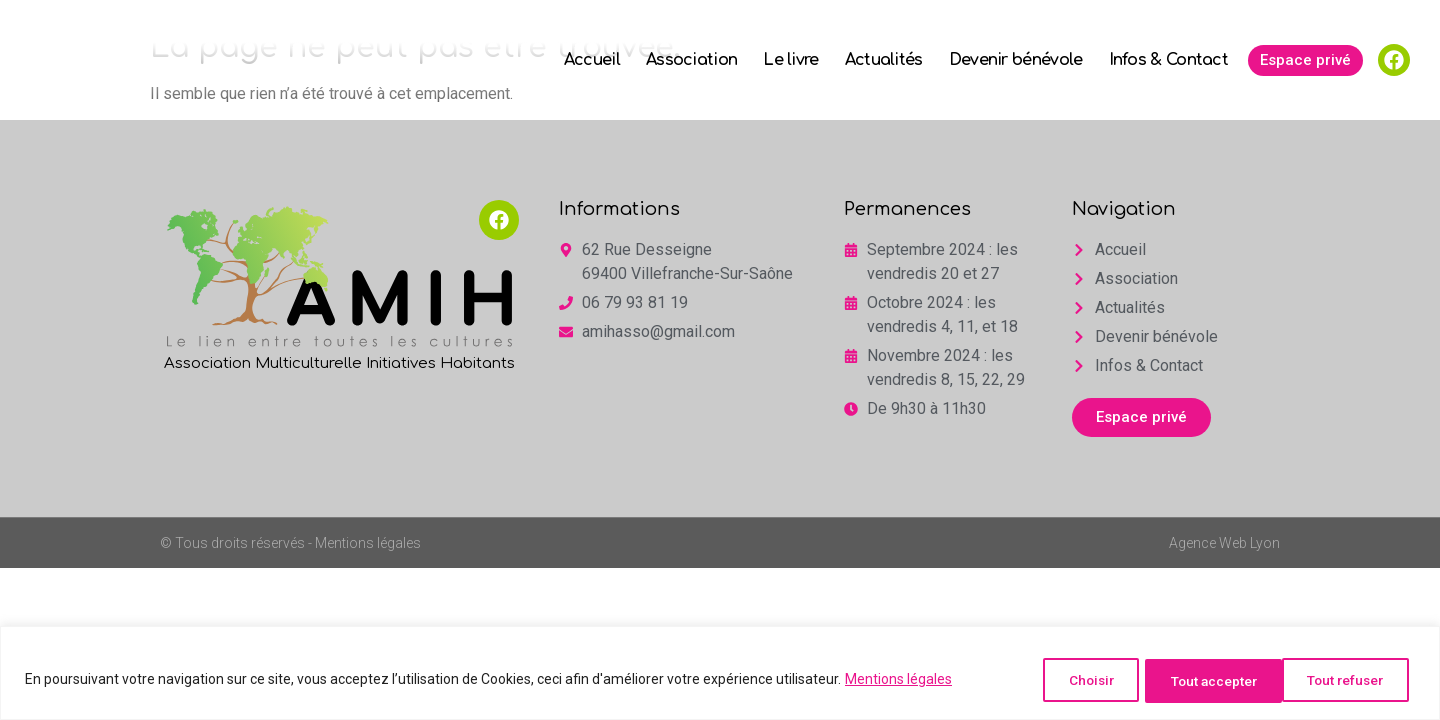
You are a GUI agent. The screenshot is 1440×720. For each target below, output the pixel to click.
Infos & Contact (1169, 60)
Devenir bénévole (1016, 60)
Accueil (592, 60)
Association (691, 60)
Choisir (1061, 681)
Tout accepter (1341, 681)
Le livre (790, 60)
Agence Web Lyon (1224, 543)
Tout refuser (1191, 681)
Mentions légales (898, 681)
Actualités (884, 60)
